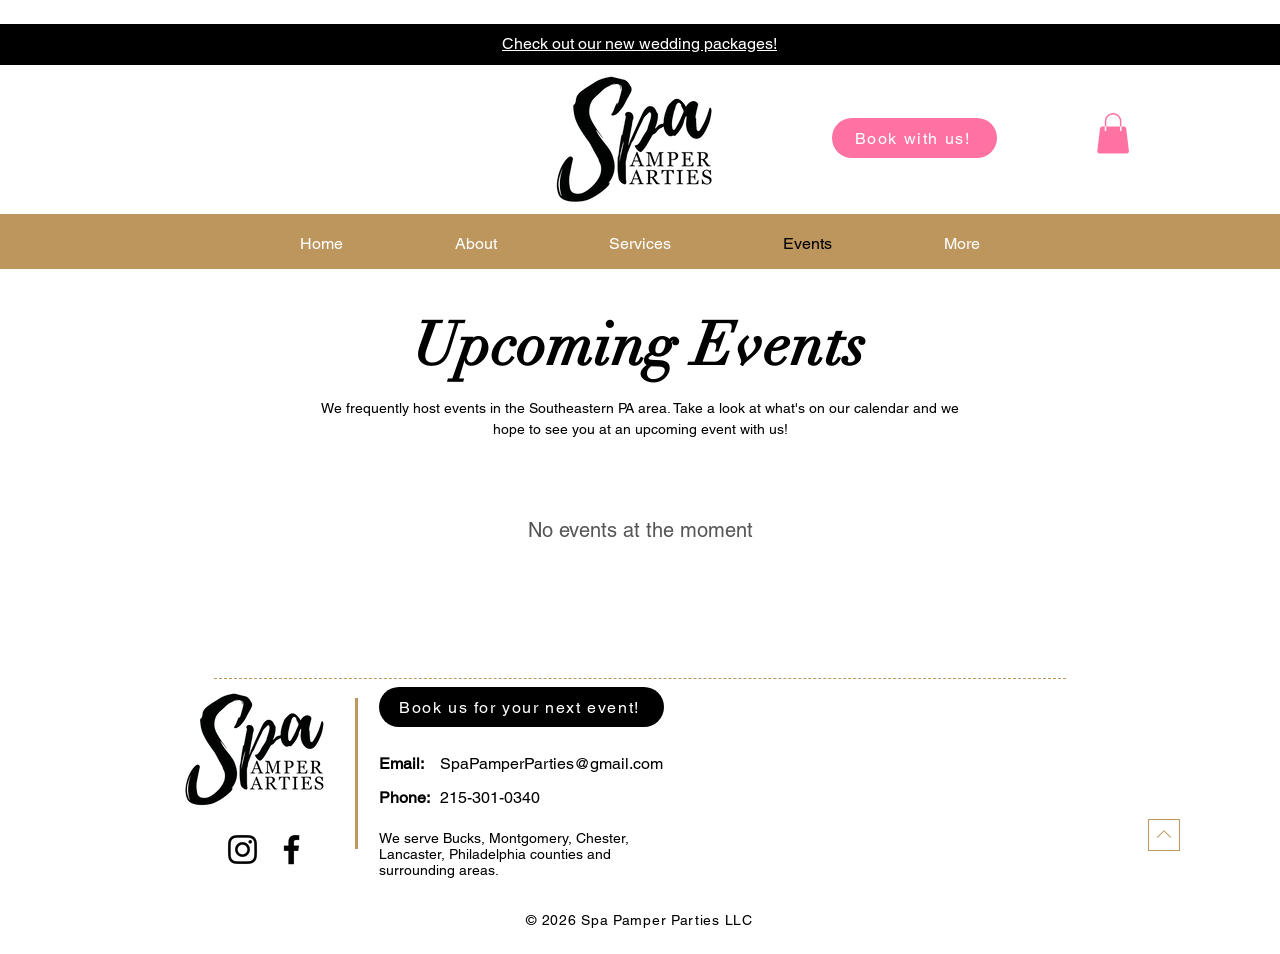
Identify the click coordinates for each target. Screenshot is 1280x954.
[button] (1113, 133)
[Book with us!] (914, 138)
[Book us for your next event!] (521, 707)
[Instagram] (242, 849)
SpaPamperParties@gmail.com (551, 763)
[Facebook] (291, 849)
